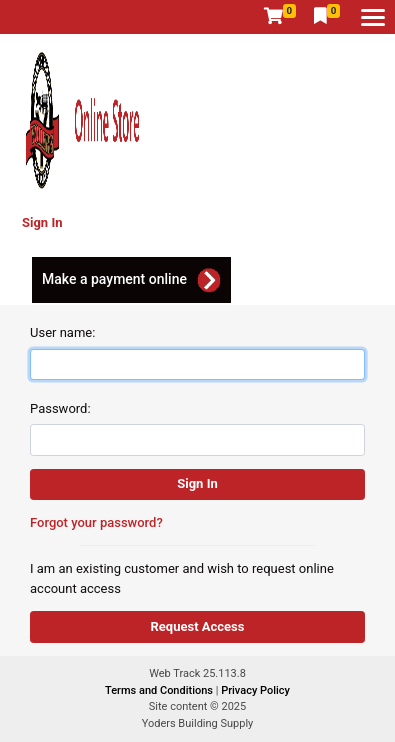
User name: (62, 332)
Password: (60, 408)
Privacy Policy (255, 690)
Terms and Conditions (160, 690)
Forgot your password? (96, 522)
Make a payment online (114, 279)
